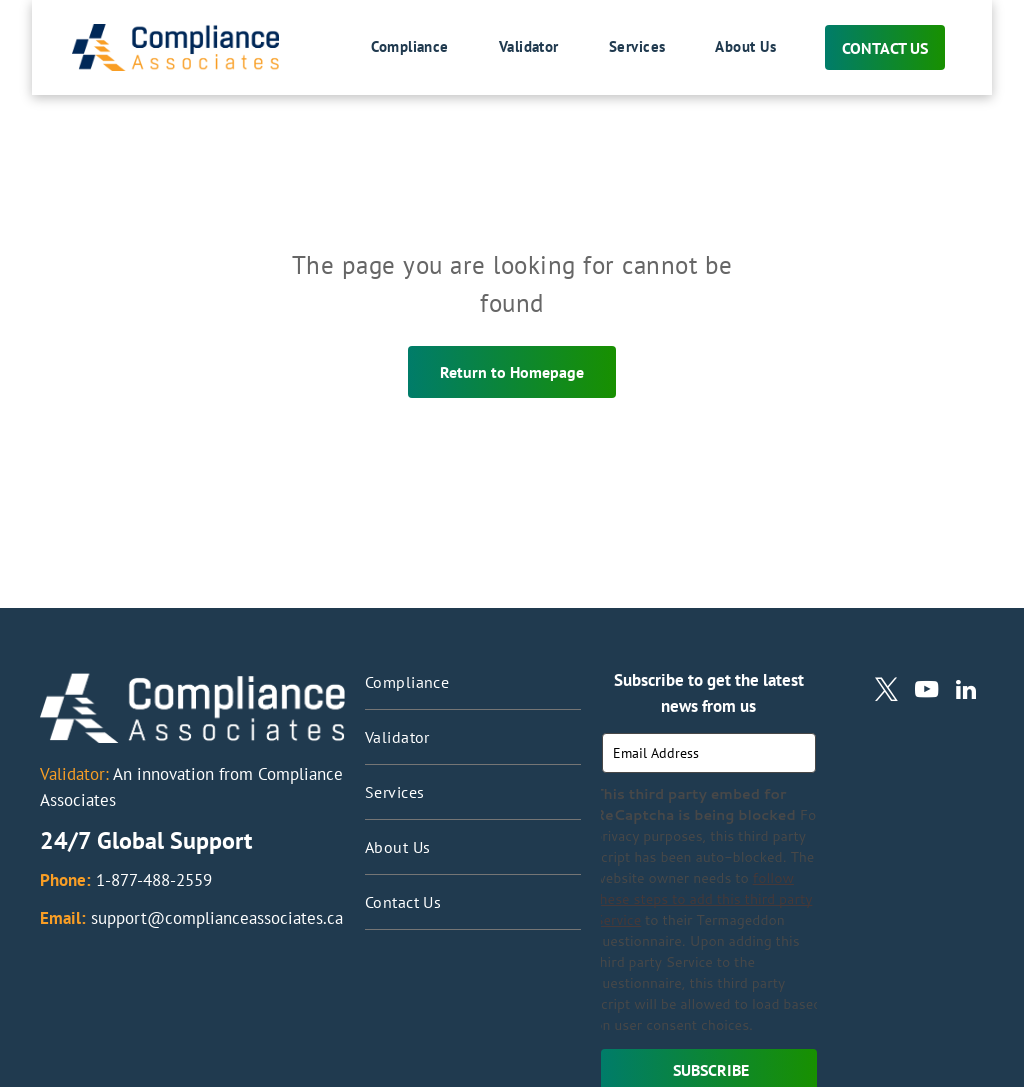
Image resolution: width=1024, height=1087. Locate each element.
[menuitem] (385, 48)
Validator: (74, 774)
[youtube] (926, 692)
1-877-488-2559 (154, 880)
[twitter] (886, 692)
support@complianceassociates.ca (217, 918)
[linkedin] (966, 692)
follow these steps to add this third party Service (703, 899)
